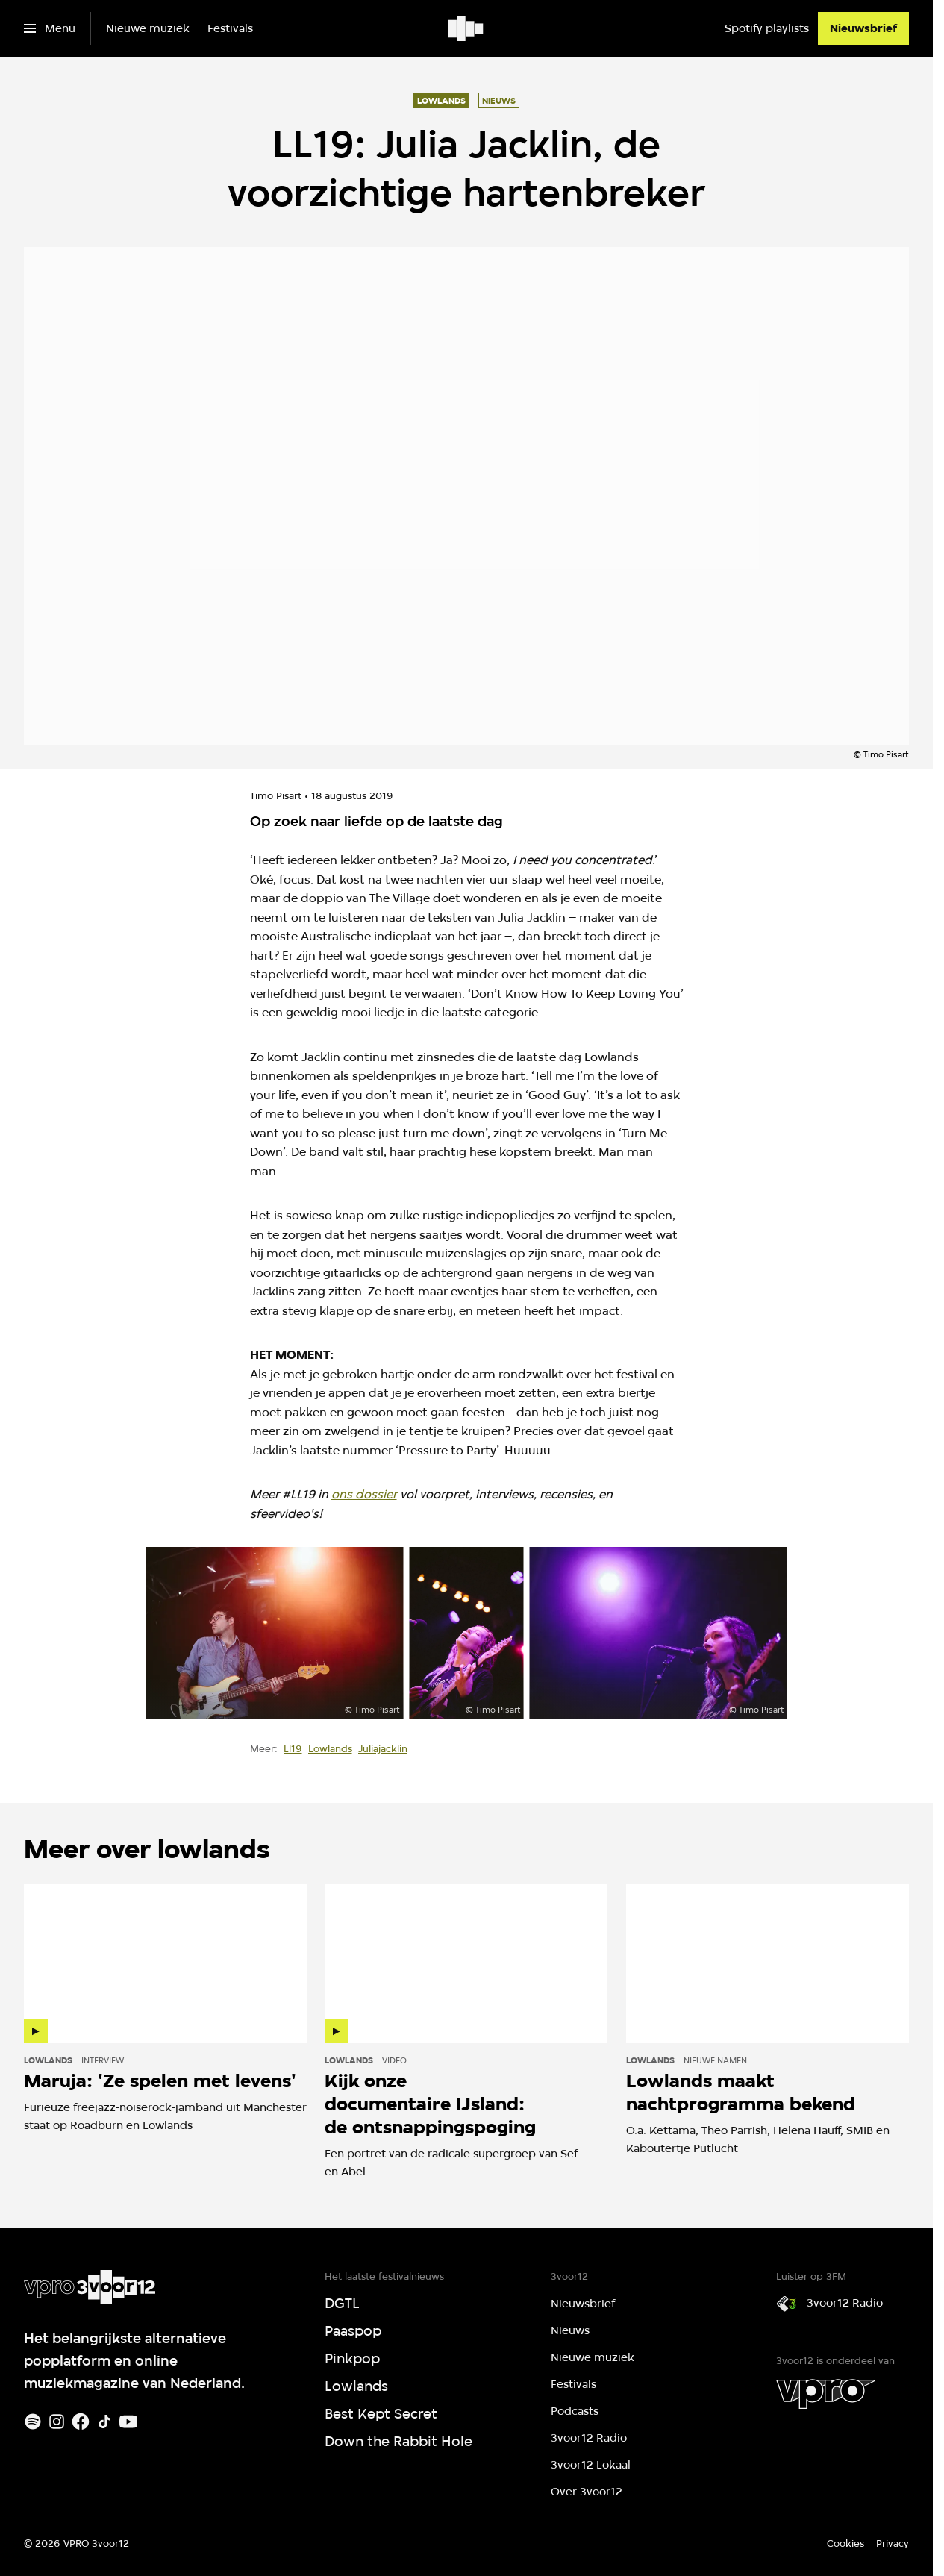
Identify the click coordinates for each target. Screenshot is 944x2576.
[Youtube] (128, 2421)
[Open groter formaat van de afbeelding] (274, 1633)
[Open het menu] (49, 28)
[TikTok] (104, 2421)
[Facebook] (81, 2421)
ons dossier (364, 1494)
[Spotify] (33, 2421)
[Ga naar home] (467, 28)
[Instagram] (57, 2421)
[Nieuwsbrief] (863, 28)
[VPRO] (825, 2394)
